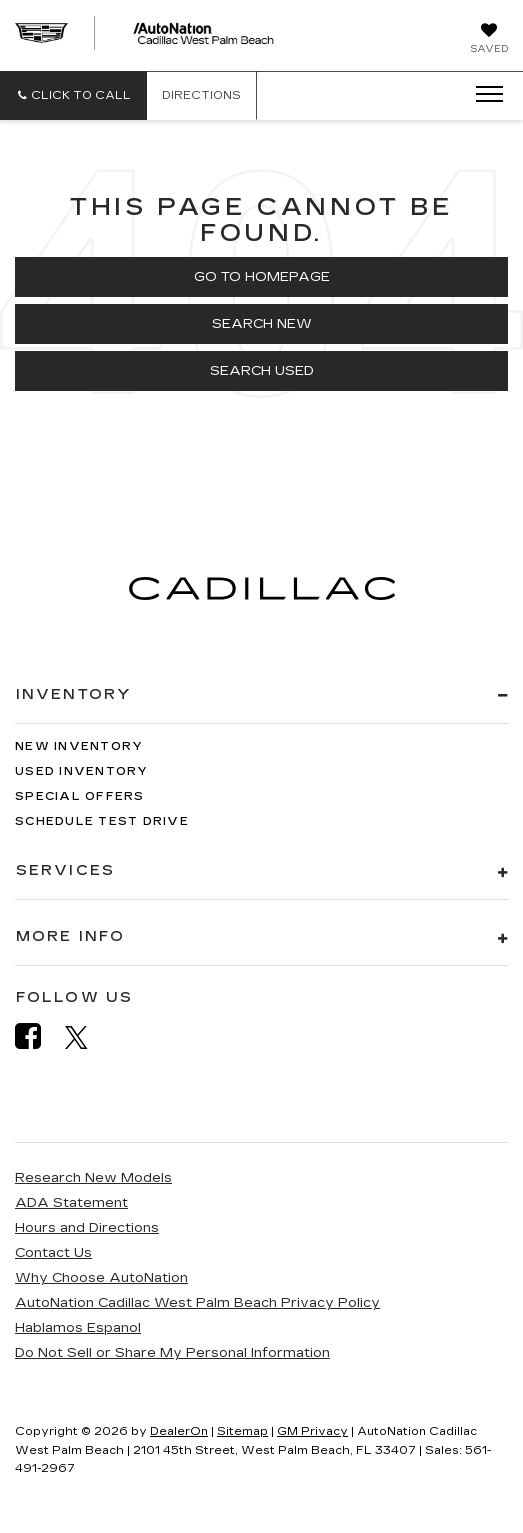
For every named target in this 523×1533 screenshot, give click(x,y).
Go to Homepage (262, 277)
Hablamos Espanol (78, 1328)
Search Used (262, 371)
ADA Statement (71, 1203)
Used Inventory (82, 771)
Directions (201, 95)
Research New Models (93, 1178)
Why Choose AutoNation (101, 1278)
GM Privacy (312, 1431)
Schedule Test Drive (102, 821)
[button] (73, 95)
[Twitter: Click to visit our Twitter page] (86, 1037)
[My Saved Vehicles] (489, 40)
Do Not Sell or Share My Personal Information (172, 1353)
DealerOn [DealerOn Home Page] (179, 1431)
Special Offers (80, 796)
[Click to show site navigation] (483, 95)
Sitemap (242, 1431)
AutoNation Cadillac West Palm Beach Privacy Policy (197, 1303)
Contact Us (53, 1253)
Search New (262, 324)
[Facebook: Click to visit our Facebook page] (38, 1036)
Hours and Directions (87, 1228)
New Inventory (79, 746)
